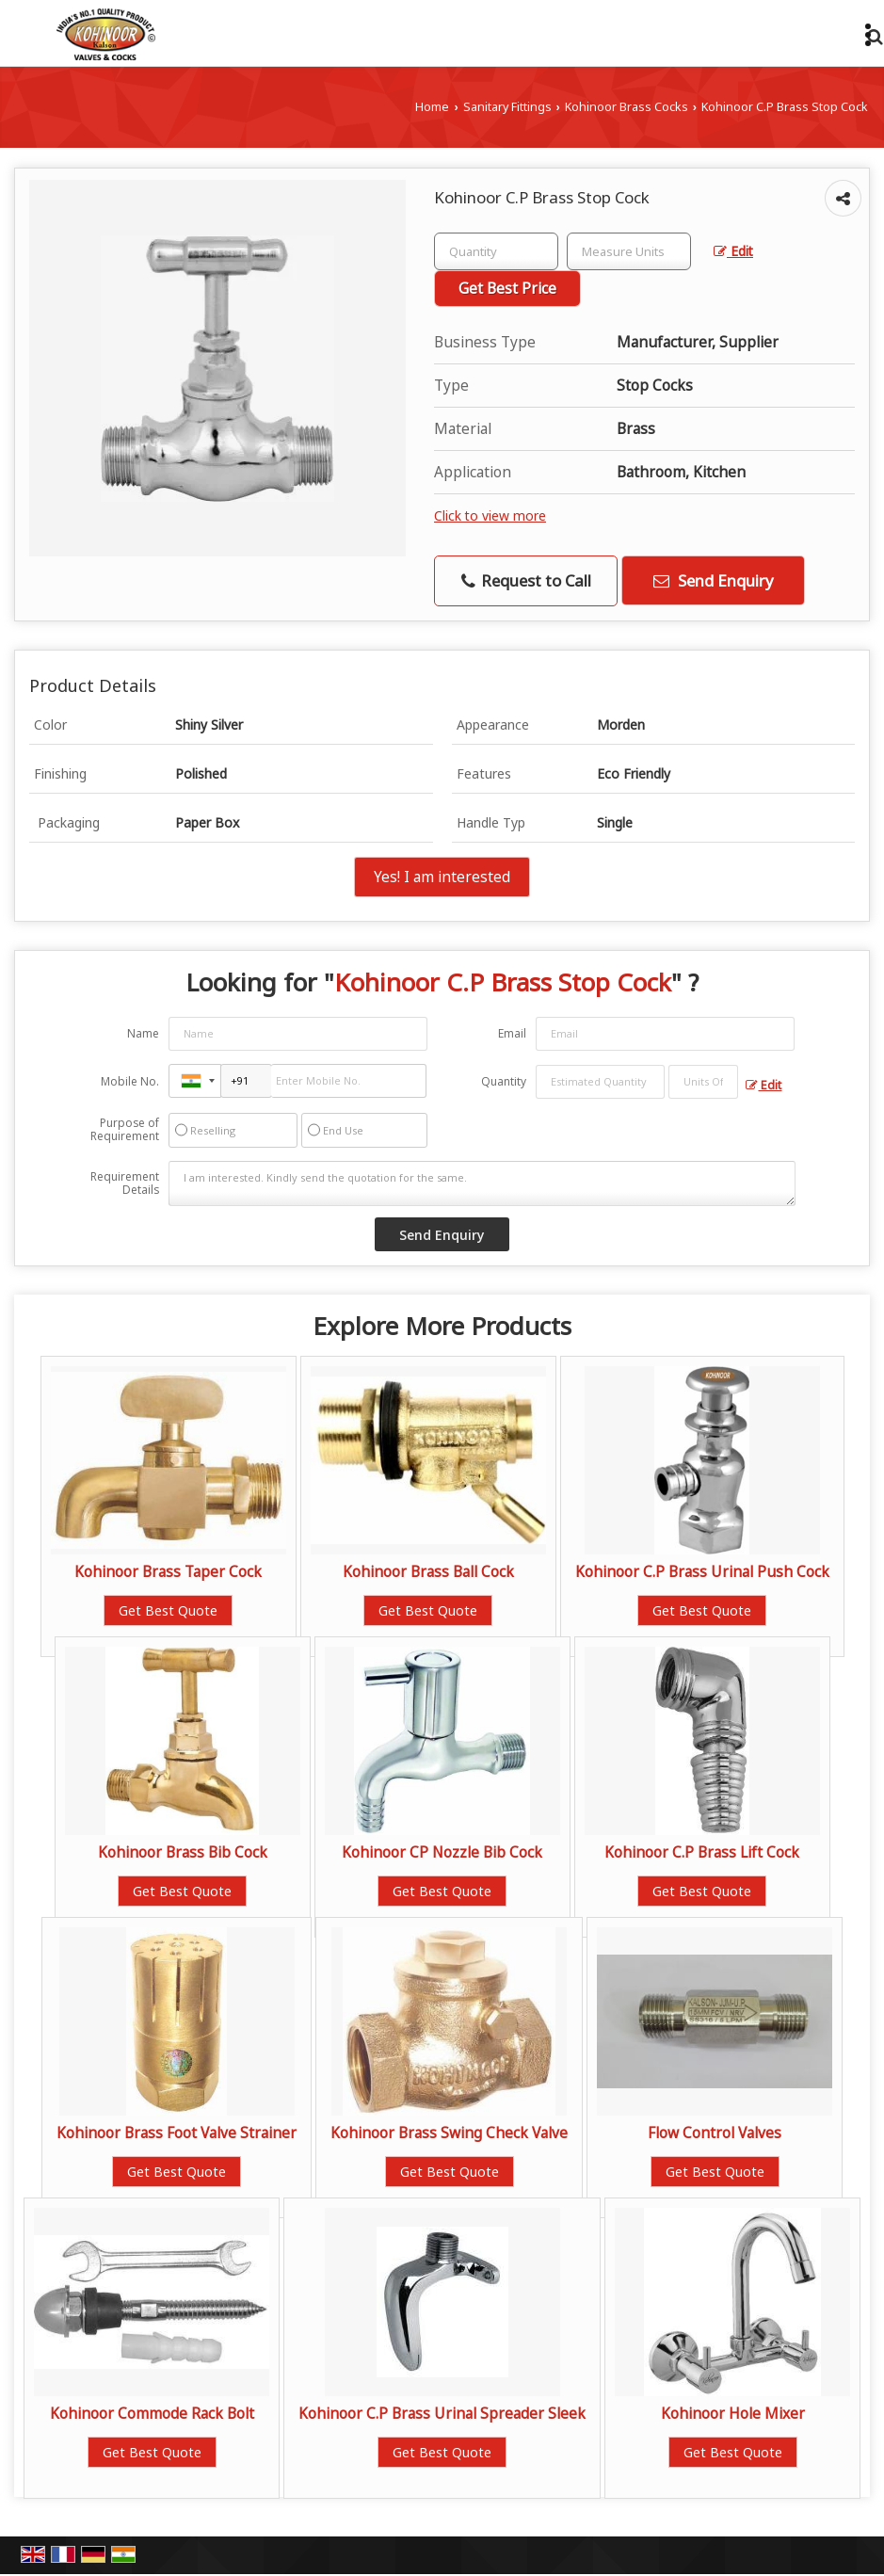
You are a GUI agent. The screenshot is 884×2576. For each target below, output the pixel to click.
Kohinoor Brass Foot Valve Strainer (176, 2133)
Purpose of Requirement (124, 1130)
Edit (733, 251)
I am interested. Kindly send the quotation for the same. (482, 1183)
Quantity (503, 1081)
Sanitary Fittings (507, 107)
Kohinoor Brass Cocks (626, 107)
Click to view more (490, 515)
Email (512, 1033)
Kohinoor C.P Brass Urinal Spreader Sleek (442, 2413)
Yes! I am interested (442, 877)
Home (432, 107)
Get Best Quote (168, 1610)
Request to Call (526, 580)
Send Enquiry (713, 580)
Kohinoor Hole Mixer (733, 2413)
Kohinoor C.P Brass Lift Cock (701, 1852)
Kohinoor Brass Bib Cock (182, 1852)
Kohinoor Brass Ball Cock (428, 1572)
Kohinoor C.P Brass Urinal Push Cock (702, 1572)
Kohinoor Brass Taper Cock (168, 1572)
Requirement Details (124, 1183)
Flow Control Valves (714, 2133)
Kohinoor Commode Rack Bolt (152, 2413)
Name (143, 1033)
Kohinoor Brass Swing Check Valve (449, 2133)
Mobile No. (130, 1081)
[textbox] (629, 251)
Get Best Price (507, 288)
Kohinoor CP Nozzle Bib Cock (442, 1852)
